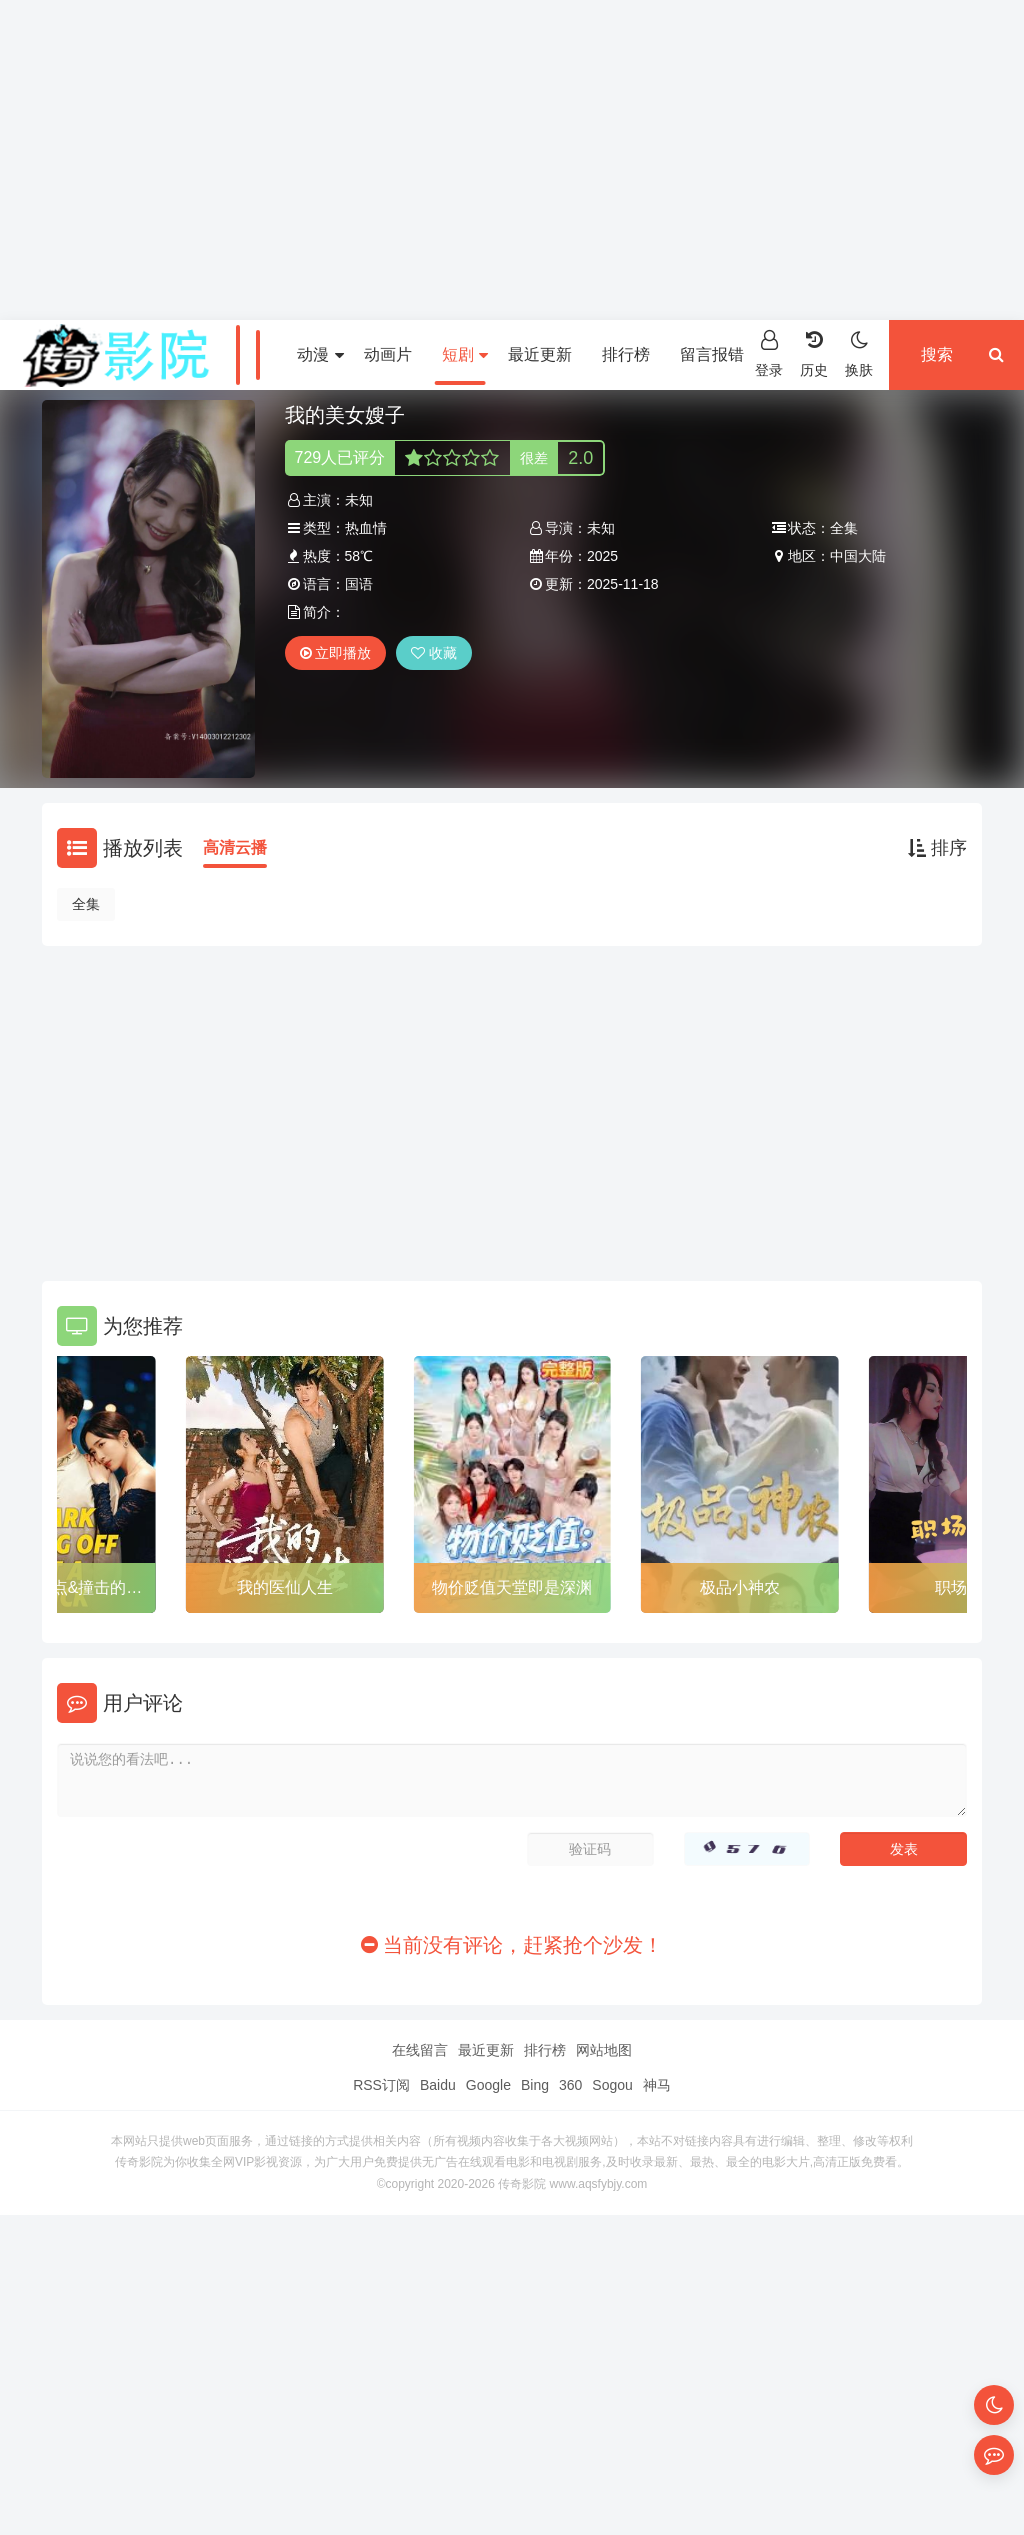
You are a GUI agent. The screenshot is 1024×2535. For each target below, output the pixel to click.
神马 (657, 2085)
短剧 (465, 354)
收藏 (434, 653)
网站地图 (604, 2050)
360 (570, 2085)
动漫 (320, 354)
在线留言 (420, 2050)
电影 (105, 354)
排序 (937, 848)
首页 (36, 354)
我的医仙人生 (285, 1587)
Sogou (612, 2085)
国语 (359, 584)
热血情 (366, 528)
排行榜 (626, 354)
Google (488, 2085)
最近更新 (540, 354)
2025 (602, 556)
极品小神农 (740, 1587)
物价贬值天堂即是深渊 (512, 1587)
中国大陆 (858, 556)
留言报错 (712, 354)
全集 (86, 904)
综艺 (254, 354)
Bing (535, 2085)
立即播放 (336, 653)
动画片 (388, 354)
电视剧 (179, 354)
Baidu (438, 2085)
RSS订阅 (381, 2085)
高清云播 (235, 847)
